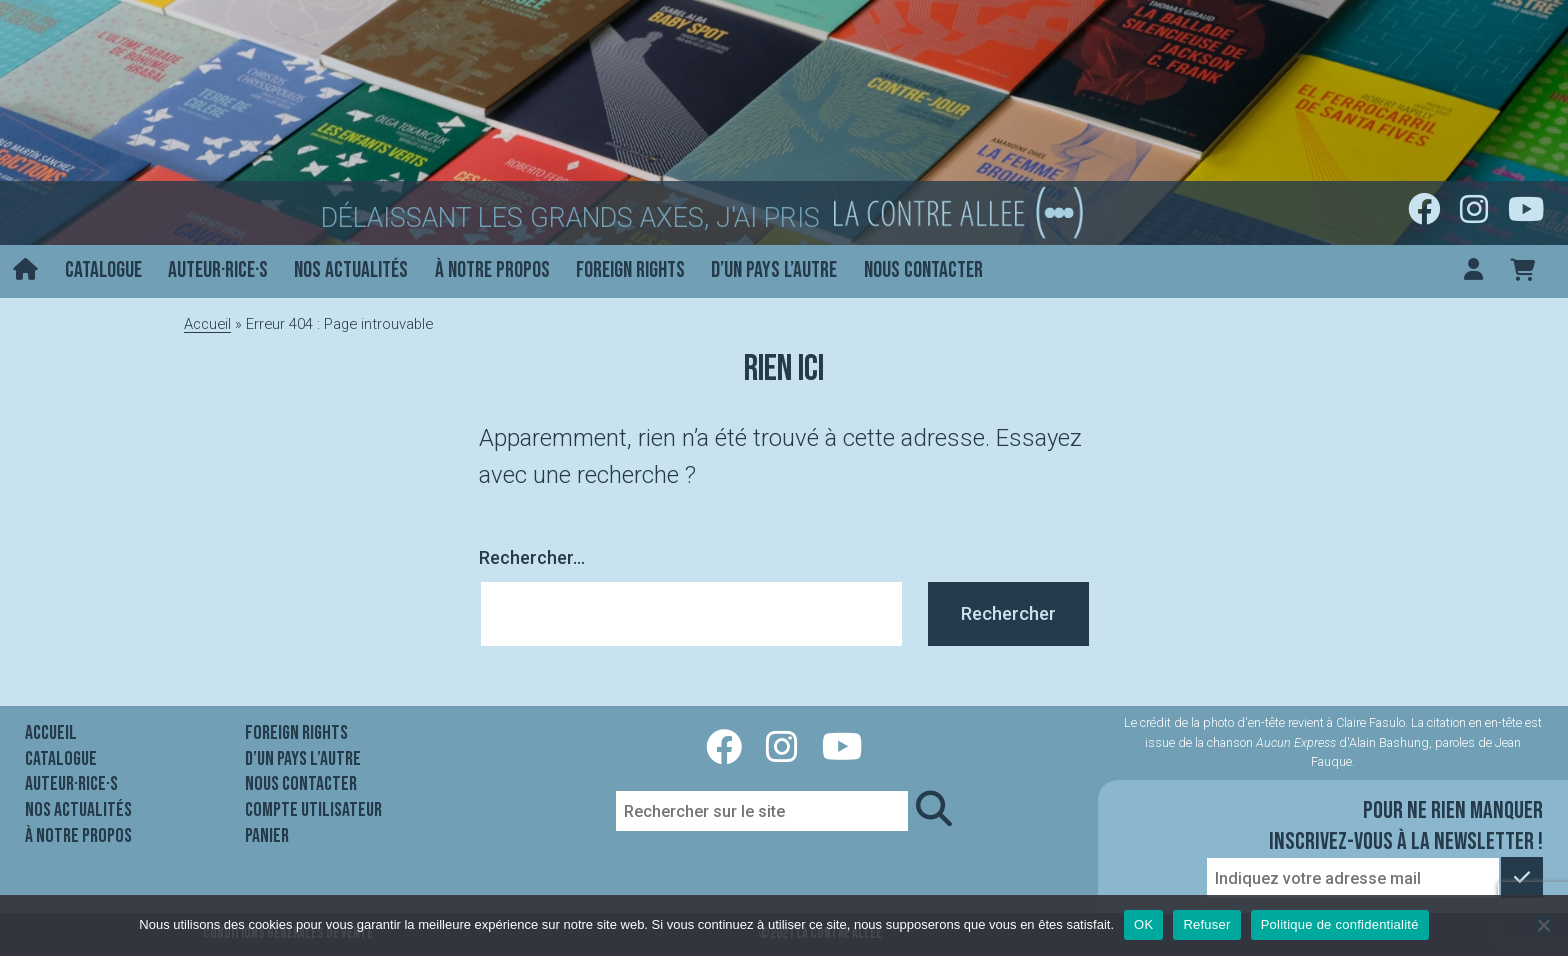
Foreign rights (630, 270)
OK (1143, 924)
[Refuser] (1543, 925)
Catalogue (103, 270)
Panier (267, 836)
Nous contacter (923, 270)
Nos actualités (351, 270)
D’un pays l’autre (774, 270)
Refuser (1206, 924)
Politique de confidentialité (1340, 924)
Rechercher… (532, 557)
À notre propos (492, 270)
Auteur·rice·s (218, 270)
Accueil (207, 324)
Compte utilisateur (313, 810)
